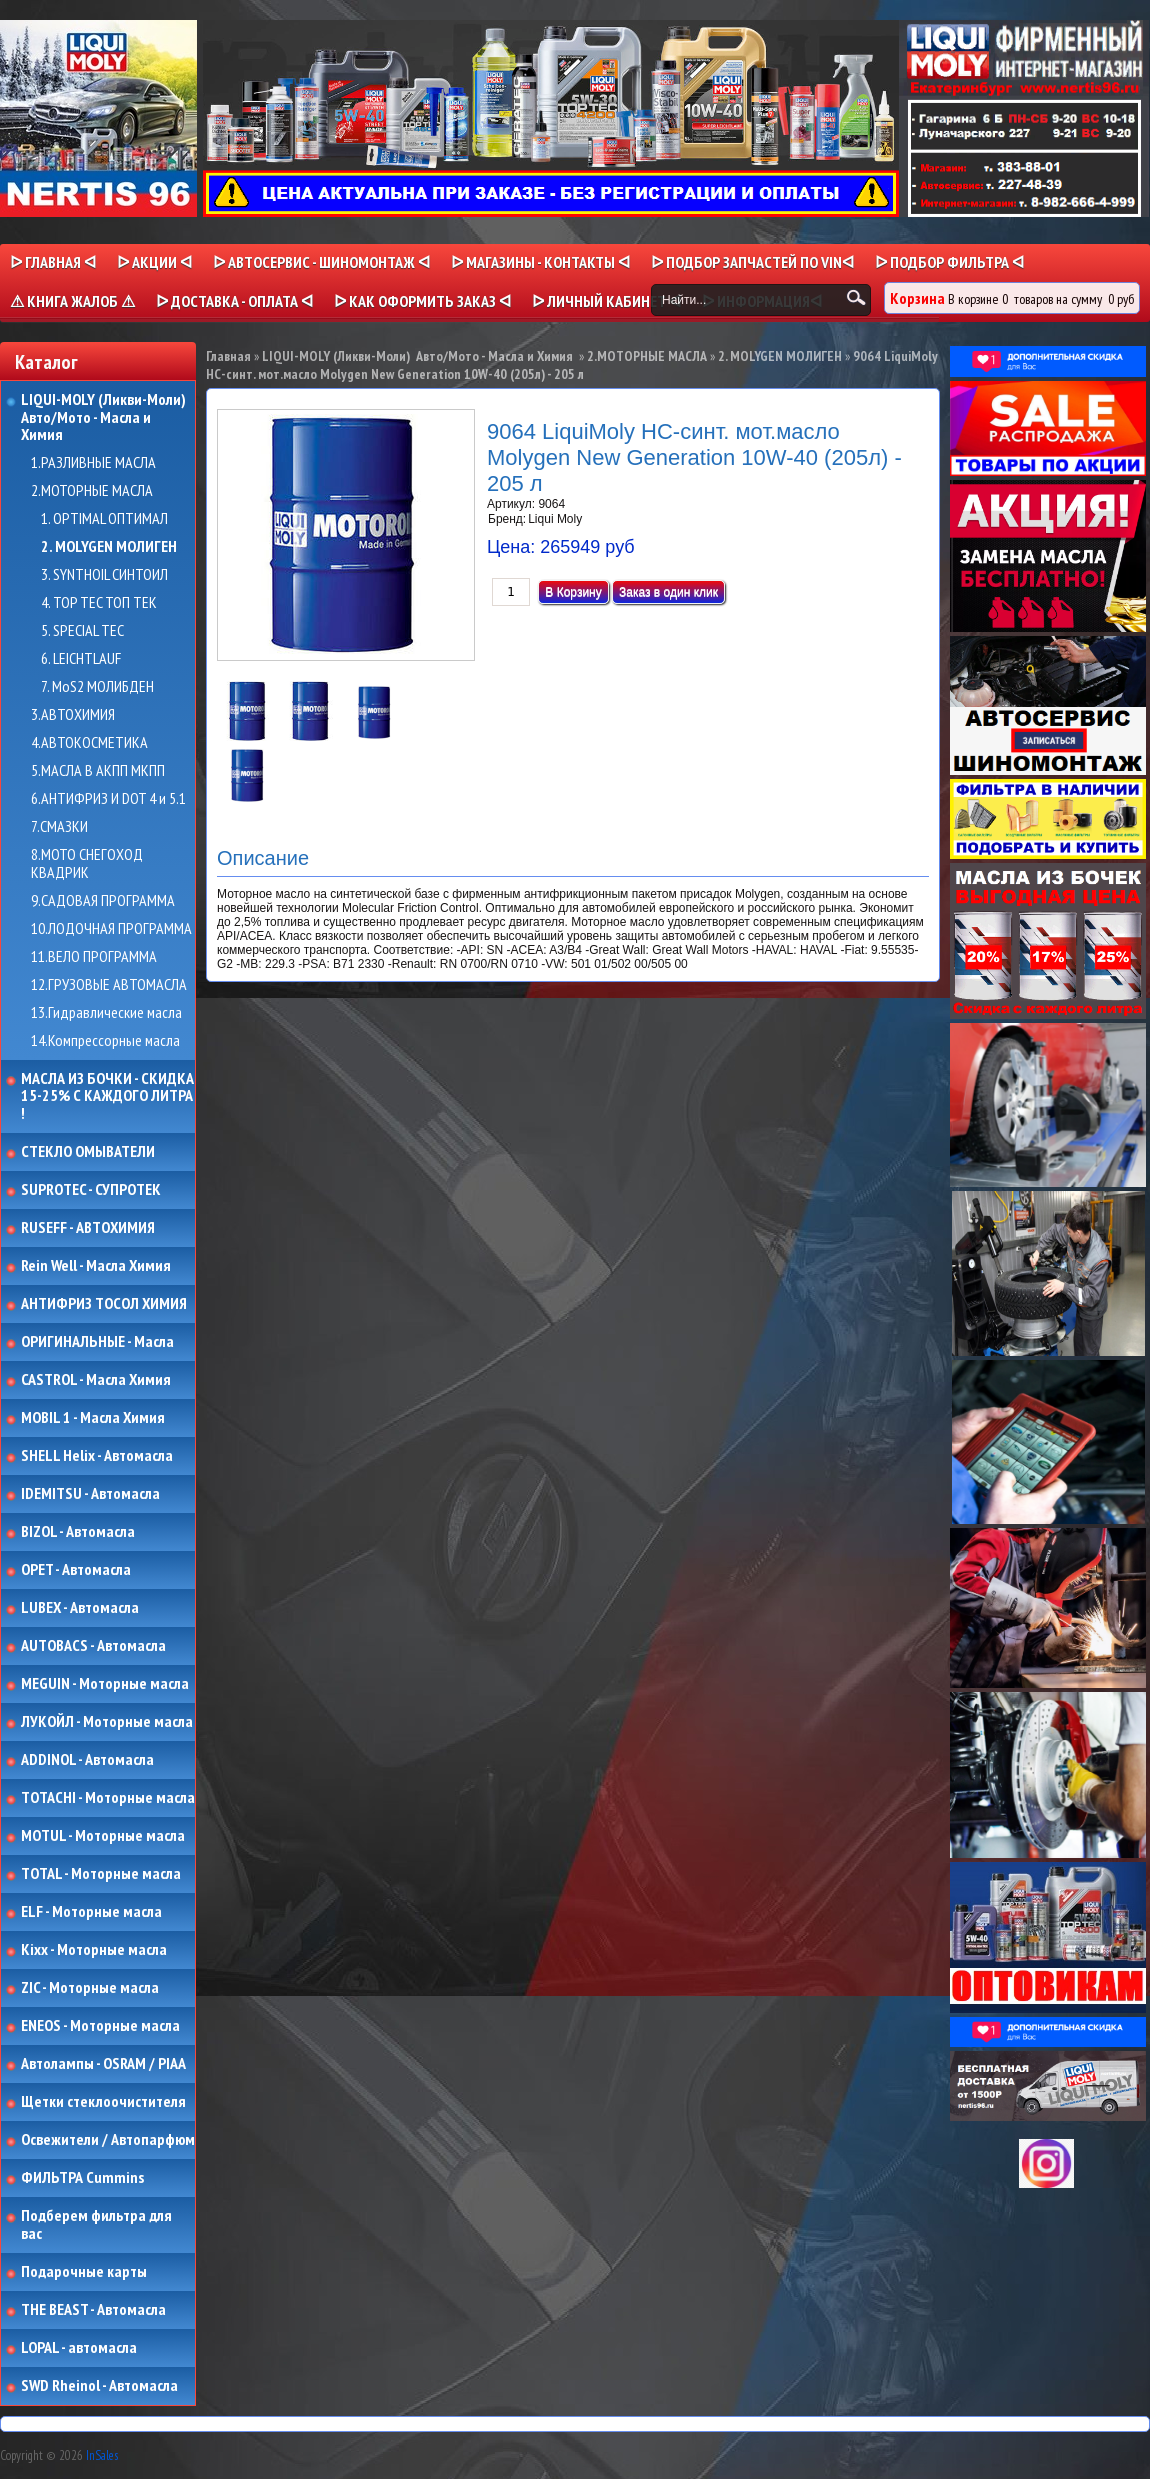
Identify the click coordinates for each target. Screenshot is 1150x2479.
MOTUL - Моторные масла (103, 1836)
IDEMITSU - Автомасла (90, 1494)
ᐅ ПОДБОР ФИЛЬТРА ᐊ (949, 262)
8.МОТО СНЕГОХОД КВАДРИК (87, 863)
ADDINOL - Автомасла (87, 1760)
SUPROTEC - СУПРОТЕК (91, 1190)
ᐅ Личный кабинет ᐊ (606, 301)
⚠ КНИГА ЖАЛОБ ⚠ (72, 301)
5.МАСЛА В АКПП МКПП (98, 771)
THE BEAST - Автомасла (93, 2310)
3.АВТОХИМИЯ (73, 715)
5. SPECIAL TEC (82, 631)
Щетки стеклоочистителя (103, 2102)
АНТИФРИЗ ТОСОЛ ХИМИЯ (104, 1304)
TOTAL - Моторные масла (101, 1874)
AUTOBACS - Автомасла (93, 1646)
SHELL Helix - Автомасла (97, 1456)
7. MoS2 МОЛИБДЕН (97, 687)
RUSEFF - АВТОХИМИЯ (88, 1228)
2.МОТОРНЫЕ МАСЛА (92, 491)
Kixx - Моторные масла (94, 1950)
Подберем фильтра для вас (96, 2224)
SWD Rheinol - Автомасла (99, 2386)
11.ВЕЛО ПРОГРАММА (94, 957)
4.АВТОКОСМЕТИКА (89, 743)
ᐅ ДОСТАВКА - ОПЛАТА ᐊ (234, 301)
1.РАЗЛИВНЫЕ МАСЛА (93, 463)
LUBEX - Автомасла (80, 1608)
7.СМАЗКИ (59, 827)
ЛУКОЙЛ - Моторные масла (107, 1722)
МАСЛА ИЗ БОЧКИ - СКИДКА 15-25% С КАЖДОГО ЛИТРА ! (107, 1096)
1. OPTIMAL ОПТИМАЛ (104, 519)
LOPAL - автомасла (79, 2348)
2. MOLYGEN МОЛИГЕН (109, 547)
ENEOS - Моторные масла (100, 2026)
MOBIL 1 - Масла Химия (93, 1418)
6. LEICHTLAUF (81, 659)
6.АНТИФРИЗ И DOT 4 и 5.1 (108, 799)
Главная (228, 356)
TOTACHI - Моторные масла (108, 1798)
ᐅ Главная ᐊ (53, 262)
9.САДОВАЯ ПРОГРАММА (103, 901)
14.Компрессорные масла (105, 1041)
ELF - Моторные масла (91, 1912)
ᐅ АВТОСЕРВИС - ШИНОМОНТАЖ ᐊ (321, 262)
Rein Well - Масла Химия (96, 1266)
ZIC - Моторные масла (90, 1988)
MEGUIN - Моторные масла (105, 1684)
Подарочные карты (84, 2272)
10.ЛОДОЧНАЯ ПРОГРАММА (111, 929)
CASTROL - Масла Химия (96, 1380)
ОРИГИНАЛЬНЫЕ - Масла (97, 1342)
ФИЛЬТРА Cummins (82, 2178)
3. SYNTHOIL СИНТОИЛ (104, 575)
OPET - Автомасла (76, 1570)
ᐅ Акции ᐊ (154, 262)
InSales (102, 2455)
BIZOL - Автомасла (78, 1532)
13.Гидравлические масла (106, 1013)
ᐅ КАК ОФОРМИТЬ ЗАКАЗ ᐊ (422, 301)
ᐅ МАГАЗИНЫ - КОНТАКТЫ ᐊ (540, 262)
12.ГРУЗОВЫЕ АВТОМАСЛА (109, 985)
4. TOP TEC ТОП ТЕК (99, 603)
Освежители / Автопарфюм (108, 2140)
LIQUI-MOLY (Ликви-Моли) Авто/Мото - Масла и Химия (105, 417)
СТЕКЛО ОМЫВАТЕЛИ (88, 1152)
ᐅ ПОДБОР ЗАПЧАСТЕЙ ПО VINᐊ (752, 262)
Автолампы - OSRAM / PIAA (103, 2064)
